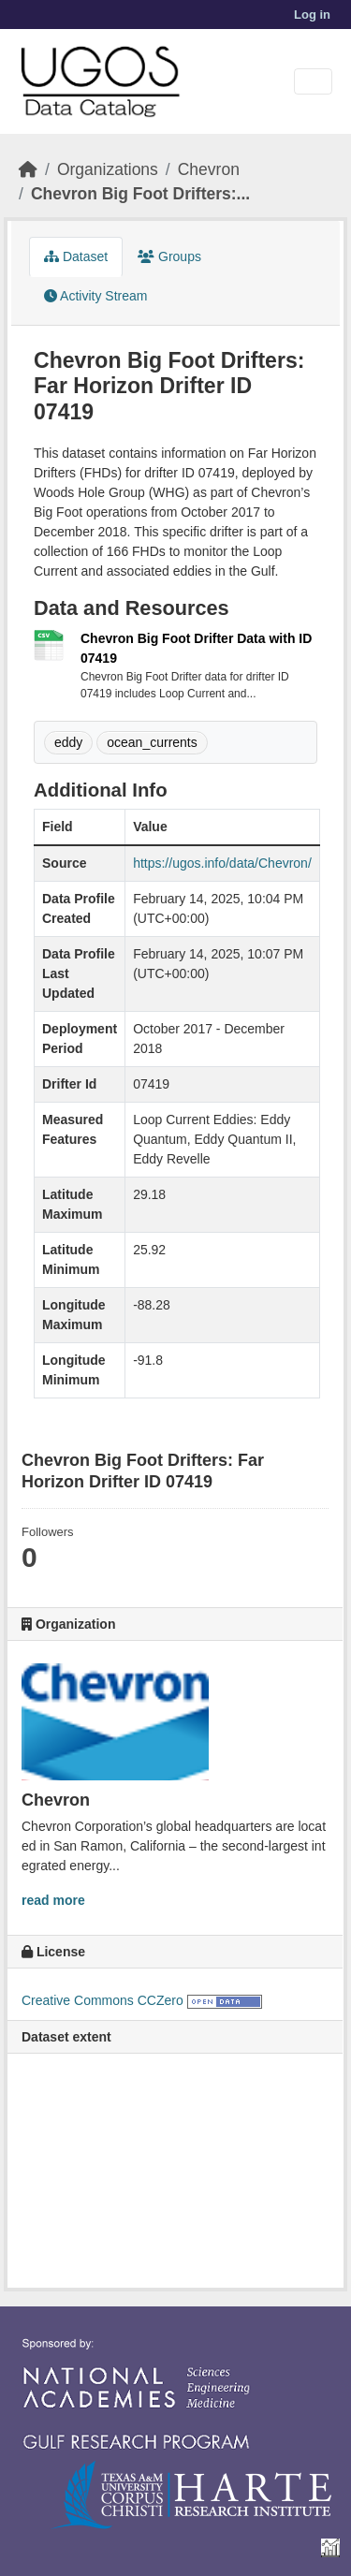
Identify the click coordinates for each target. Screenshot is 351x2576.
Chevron (209, 169)
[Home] (28, 169)
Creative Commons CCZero (102, 2000)
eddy (68, 742)
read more (53, 1900)
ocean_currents (152, 742)
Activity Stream (95, 295)
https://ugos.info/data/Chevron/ (222, 863)
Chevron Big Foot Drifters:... (140, 193)
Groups (169, 256)
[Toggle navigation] (313, 81)
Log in (312, 14)
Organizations (107, 169)
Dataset (76, 256)
